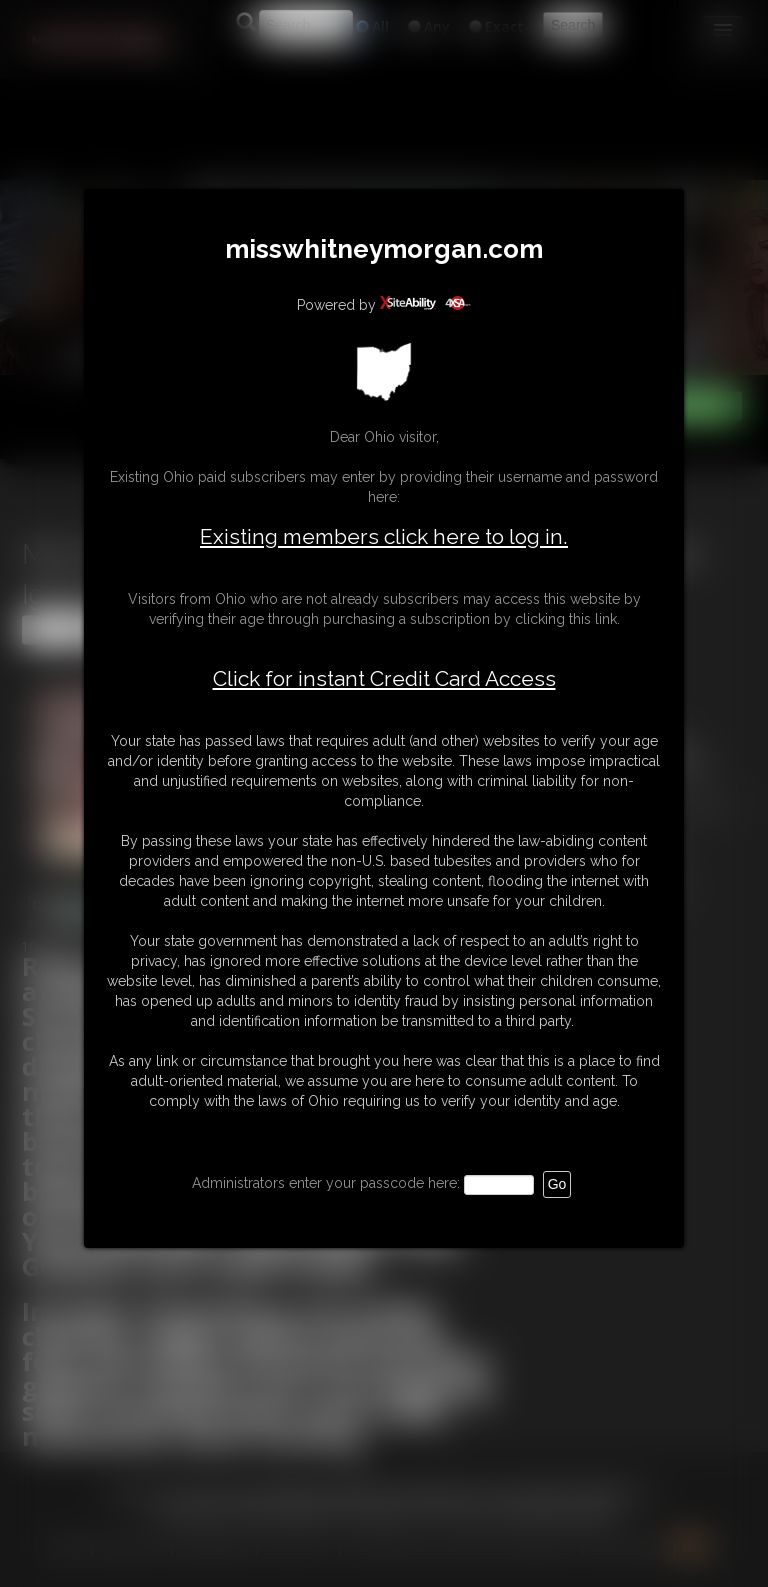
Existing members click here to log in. (384, 536)
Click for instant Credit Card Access (384, 679)
